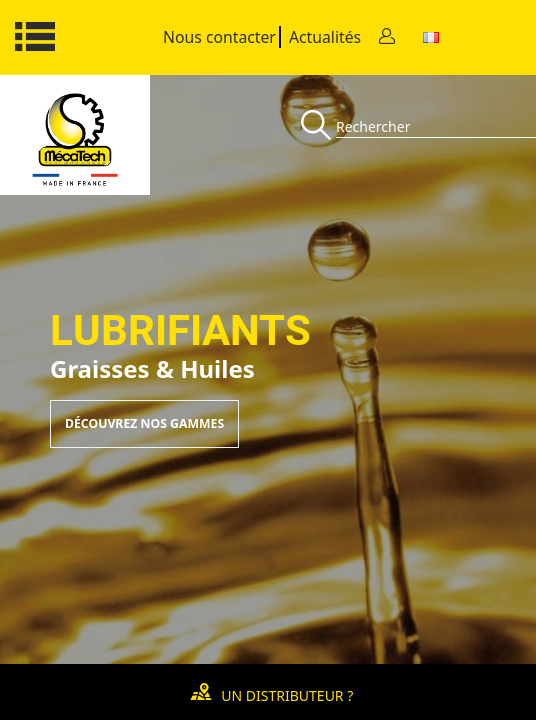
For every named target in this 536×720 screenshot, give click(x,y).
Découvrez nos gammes (144, 423)
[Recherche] (318, 126)
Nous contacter (219, 37)
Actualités (325, 37)
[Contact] (387, 37)
